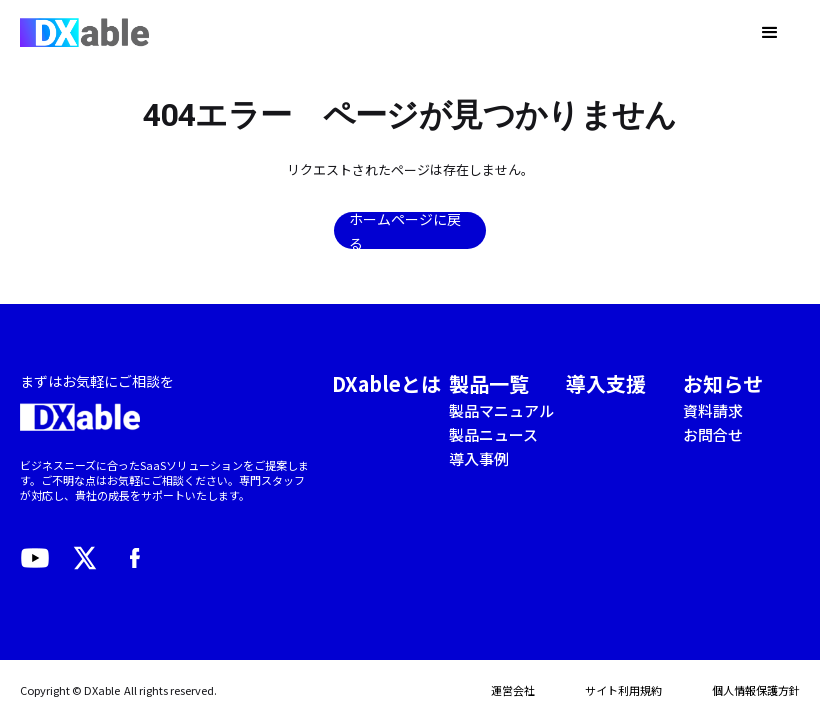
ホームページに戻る (405, 230)
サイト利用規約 (623, 690)
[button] (770, 33)
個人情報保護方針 (756, 690)
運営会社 (513, 690)
